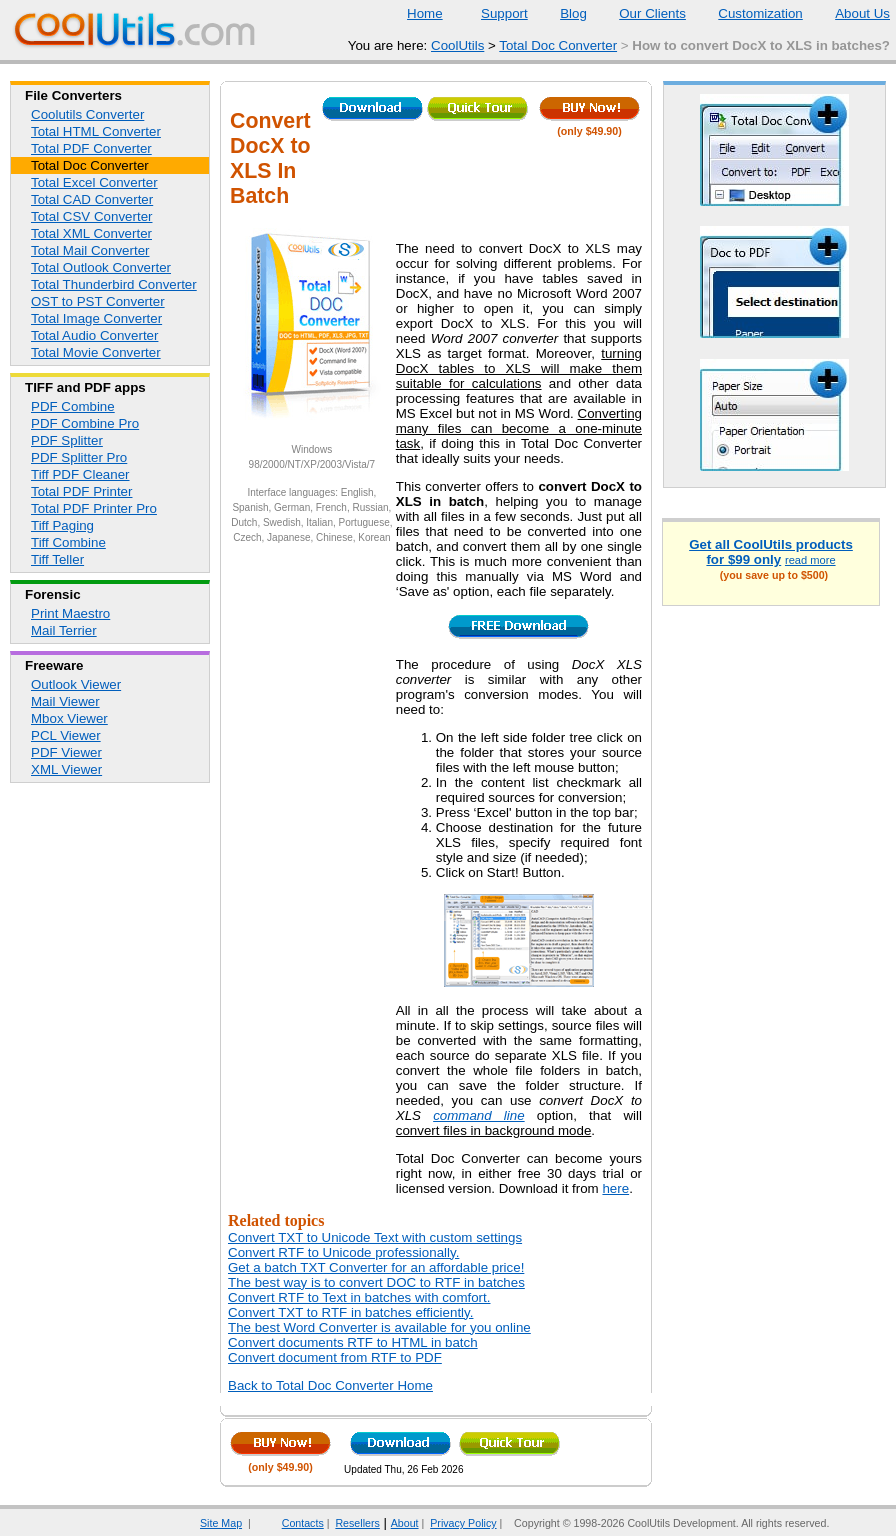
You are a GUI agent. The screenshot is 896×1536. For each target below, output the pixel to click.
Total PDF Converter (91, 148)
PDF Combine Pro (85, 423)
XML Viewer (66, 769)
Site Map (221, 1523)
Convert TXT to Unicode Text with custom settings (375, 1237)
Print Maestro (70, 613)
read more (810, 560)
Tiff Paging (62, 525)
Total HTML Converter (96, 131)
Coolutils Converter (87, 114)
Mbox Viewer (69, 718)
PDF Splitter (67, 440)
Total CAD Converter (92, 199)
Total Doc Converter (558, 45)
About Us (850, 13)
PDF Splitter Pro (79, 457)
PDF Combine (73, 406)
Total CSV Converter (91, 216)
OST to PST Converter (98, 301)
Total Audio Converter (94, 335)
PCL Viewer (66, 735)
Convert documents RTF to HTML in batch (353, 1342)
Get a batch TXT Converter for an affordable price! (376, 1267)
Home (425, 13)
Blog (561, 13)
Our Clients (640, 13)
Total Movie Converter (96, 352)
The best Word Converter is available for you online (379, 1327)
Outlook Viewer (76, 684)
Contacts (290, 1523)
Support (492, 13)
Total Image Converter (96, 318)
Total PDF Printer (81, 491)
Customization (747, 13)
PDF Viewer (66, 752)
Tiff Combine (68, 542)
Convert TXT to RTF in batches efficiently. (350, 1312)
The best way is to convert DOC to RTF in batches (376, 1282)
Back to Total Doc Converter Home (330, 1385)
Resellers (357, 1523)
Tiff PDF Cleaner (80, 474)
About (405, 1523)
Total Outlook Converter (101, 267)
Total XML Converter (91, 233)
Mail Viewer (65, 701)
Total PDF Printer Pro (94, 508)
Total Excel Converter (94, 182)
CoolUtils (457, 45)
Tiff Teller (57, 559)
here (615, 1188)
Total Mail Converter (90, 250)
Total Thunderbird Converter (114, 284)
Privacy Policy (463, 1523)
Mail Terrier (64, 630)
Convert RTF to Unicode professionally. (343, 1252)
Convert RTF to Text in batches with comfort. (359, 1297)
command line (478, 1115)
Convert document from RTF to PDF (335, 1357)
